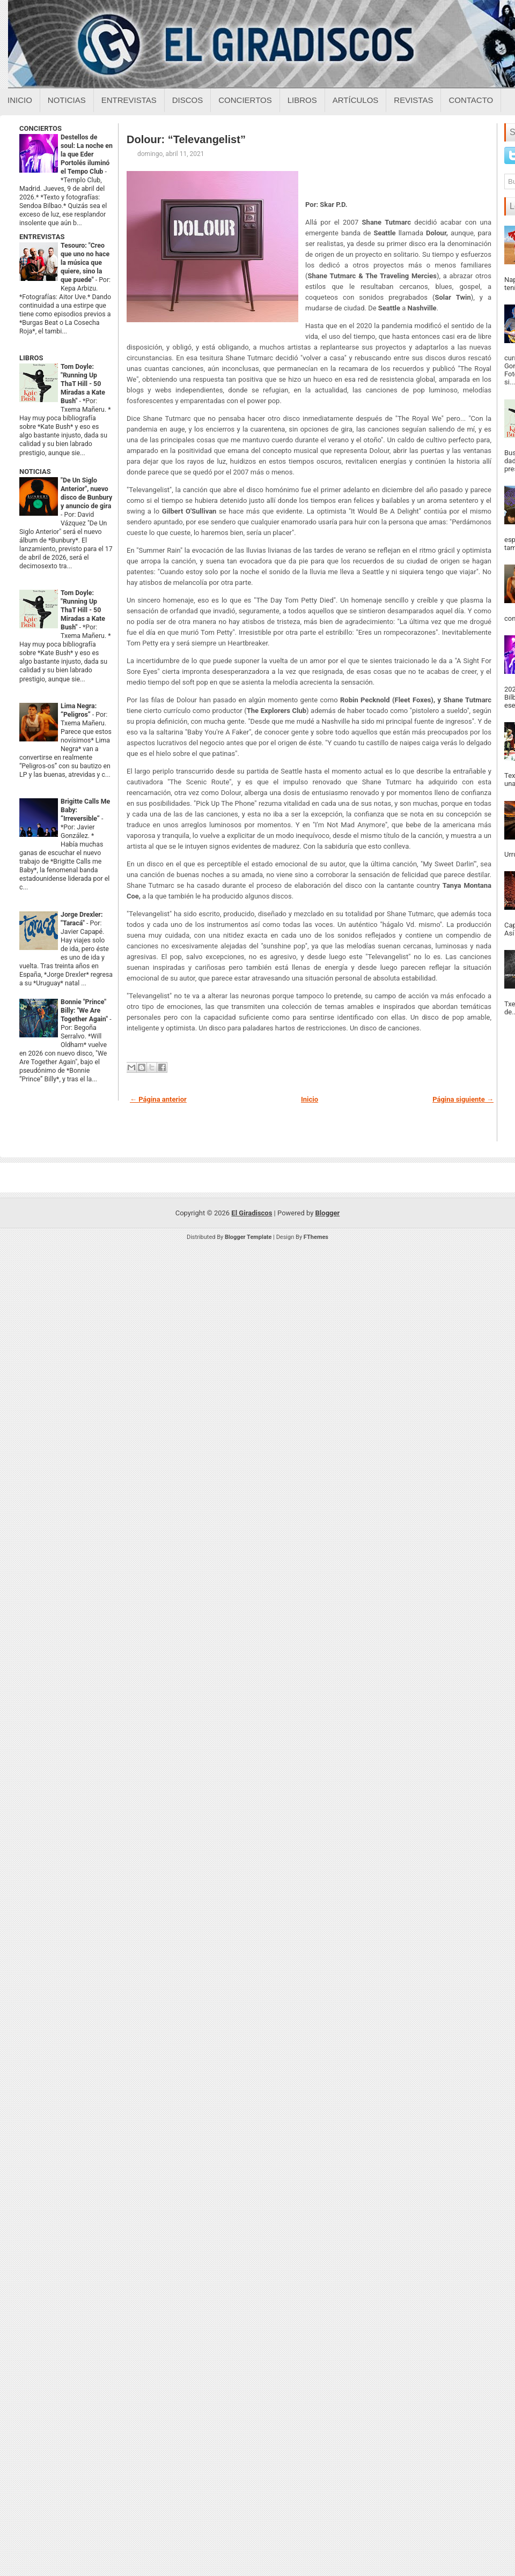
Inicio (20, 100)
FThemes (316, 1237)
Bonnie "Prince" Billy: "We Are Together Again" (85, 1010)
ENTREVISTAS (41, 237)
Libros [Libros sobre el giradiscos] (302, 100)
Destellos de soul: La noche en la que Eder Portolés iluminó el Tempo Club (87, 154)
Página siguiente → (463, 1099)
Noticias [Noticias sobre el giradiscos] (67, 100)
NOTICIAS (35, 471)
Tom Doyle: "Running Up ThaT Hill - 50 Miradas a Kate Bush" (83, 384)
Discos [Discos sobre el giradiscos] (187, 100)
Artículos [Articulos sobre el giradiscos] (356, 100)
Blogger (327, 1213)
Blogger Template (248, 1237)
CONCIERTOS (40, 128)
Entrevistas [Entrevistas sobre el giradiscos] (129, 100)
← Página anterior (158, 1099)
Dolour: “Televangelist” (186, 139)
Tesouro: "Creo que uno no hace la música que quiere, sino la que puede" (85, 263)
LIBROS (31, 358)
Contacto (470, 100)
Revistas (413, 100)
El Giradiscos (251, 1213)
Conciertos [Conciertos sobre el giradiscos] (244, 100)
